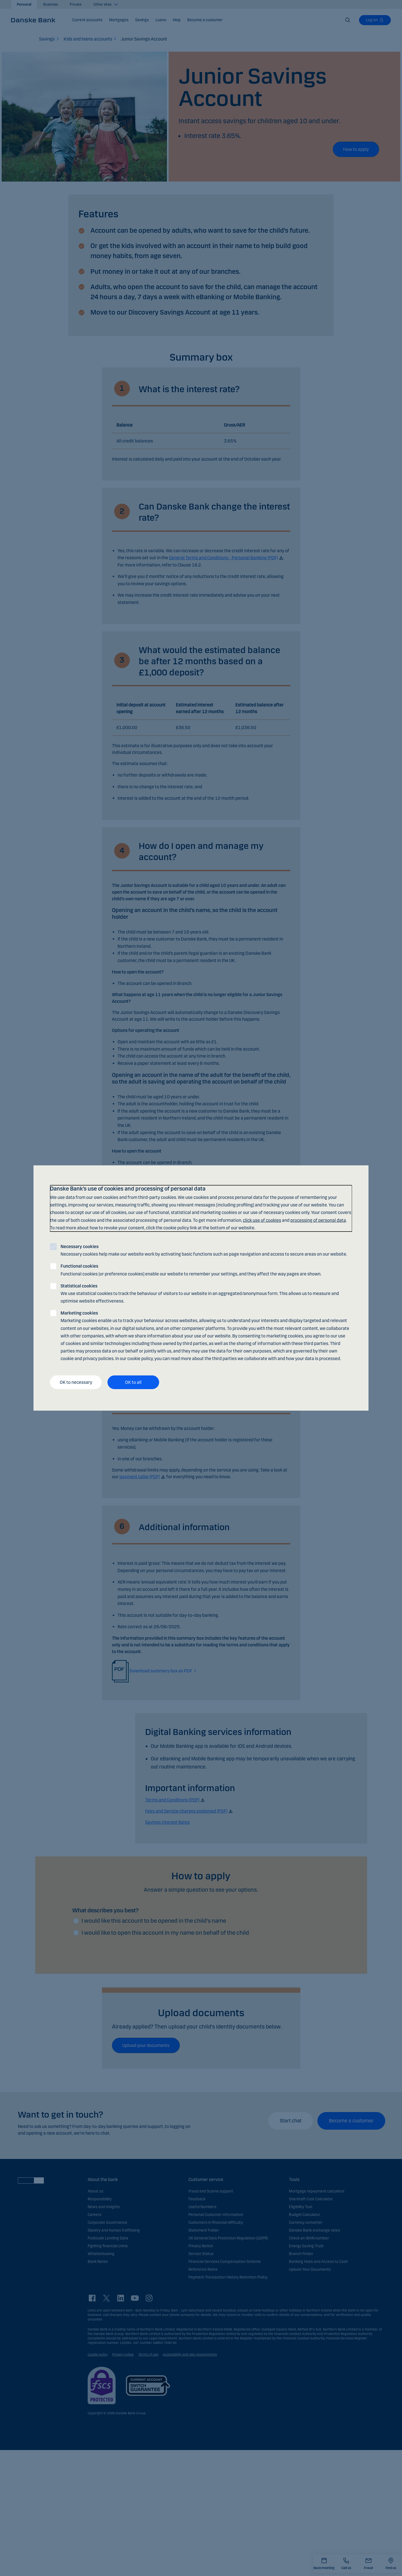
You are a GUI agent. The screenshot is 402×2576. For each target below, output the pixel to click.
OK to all (133, 1382)
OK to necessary (76, 1382)
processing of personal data (318, 1220)
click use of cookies (262, 1220)
